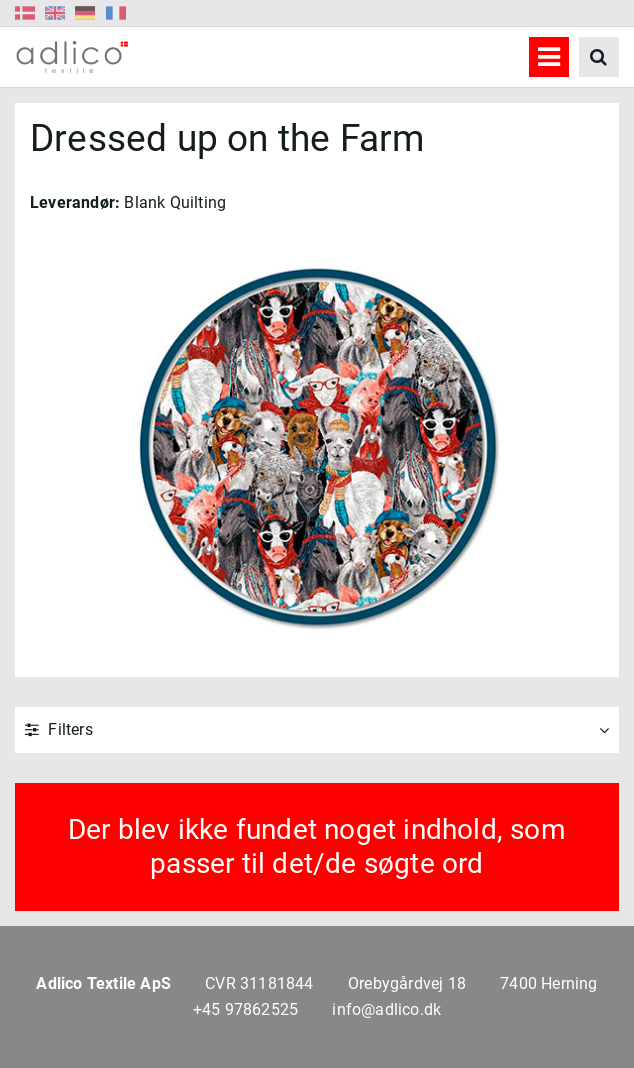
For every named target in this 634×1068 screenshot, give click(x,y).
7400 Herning (548, 983)
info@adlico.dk (386, 1009)
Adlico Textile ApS (103, 983)
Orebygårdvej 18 (407, 983)
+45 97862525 (245, 1009)
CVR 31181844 (259, 983)
